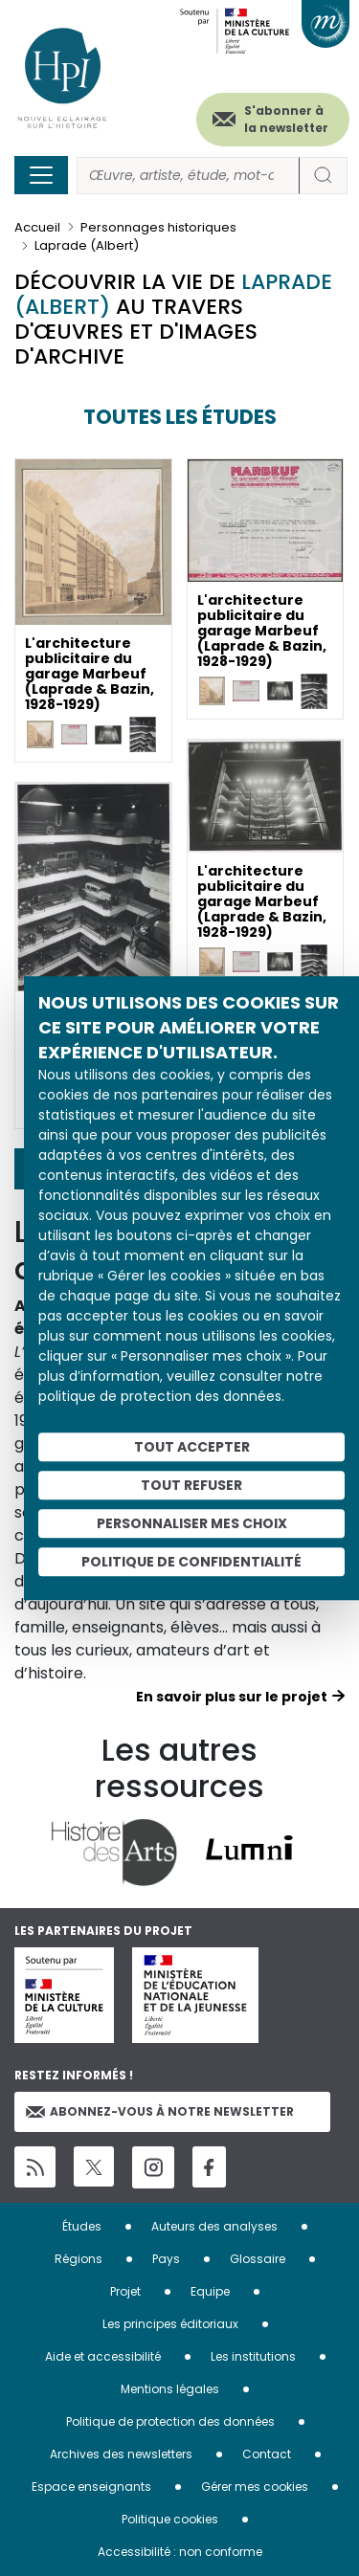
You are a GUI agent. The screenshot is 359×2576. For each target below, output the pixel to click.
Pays (166, 2259)
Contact (266, 2454)
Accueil (37, 227)
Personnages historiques (158, 227)
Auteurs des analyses (214, 2226)
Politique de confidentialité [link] (191, 1561)
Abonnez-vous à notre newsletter (160, 2111)
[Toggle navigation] (41, 175)
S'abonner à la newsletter (286, 119)
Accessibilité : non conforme (180, 2551)
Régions (78, 2259)
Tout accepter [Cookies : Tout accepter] (192, 1446)
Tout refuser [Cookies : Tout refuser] (191, 1485)
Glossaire (257, 2259)
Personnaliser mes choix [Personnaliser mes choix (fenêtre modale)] (192, 1523)
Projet (125, 2291)
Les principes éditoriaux (170, 2324)
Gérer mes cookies (254, 2486)
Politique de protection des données (170, 2421)
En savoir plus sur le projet (231, 1696)
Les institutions (253, 2356)
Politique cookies (170, 2519)
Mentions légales (170, 2389)
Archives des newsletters (121, 2454)
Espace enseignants (91, 2486)
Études (81, 2226)
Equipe (210, 2291)
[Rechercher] (188, 175)
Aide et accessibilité (103, 2356)
